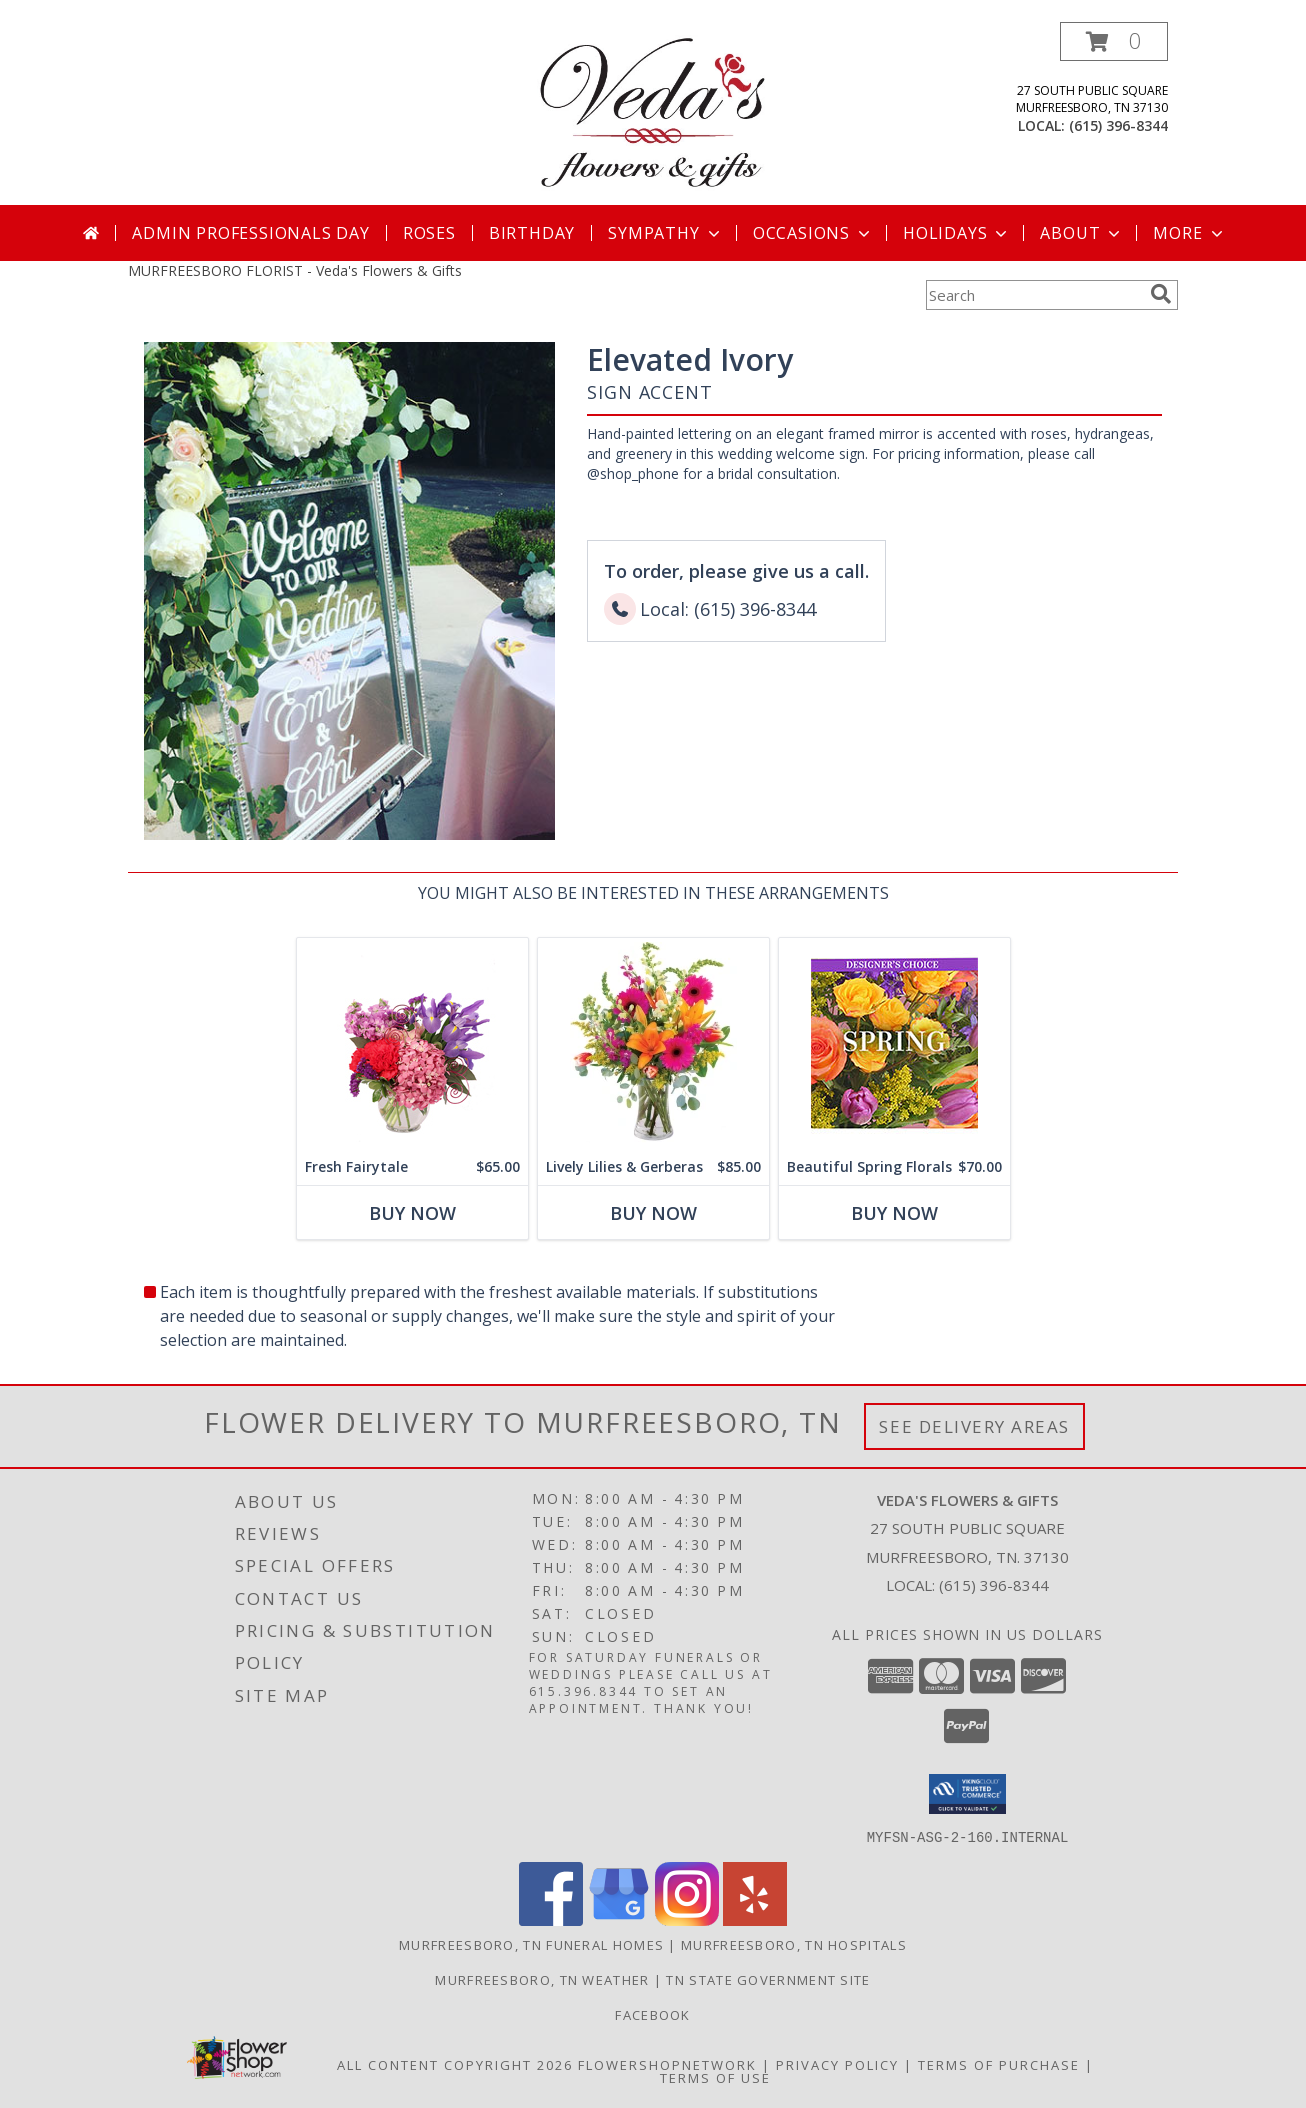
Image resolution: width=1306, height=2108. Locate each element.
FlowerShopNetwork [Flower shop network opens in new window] (667, 2064)
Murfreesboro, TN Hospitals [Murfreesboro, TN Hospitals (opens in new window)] (794, 1944)
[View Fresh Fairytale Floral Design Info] (412, 1043)
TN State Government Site (768, 1979)
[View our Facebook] (551, 1919)
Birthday (532, 233)
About (1082, 233)
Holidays (957, 233)
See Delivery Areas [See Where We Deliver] (974, 1426)
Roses (429, 233)
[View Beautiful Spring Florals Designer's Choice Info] (894, 1043)
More (1189, 233)
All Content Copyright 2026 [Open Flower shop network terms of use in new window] (455, 2064)
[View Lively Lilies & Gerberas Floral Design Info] (653, 1043)
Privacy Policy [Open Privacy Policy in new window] (837, 2064)
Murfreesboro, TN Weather (542, 1979)
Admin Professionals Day (250, 233)
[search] (1161, 294)
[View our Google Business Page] (619, 1919)
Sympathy (665, 233)
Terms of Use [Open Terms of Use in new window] (715, 2077)
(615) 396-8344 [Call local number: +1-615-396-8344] (1118, 125)
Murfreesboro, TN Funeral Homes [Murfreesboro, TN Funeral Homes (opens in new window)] (531, 1944)
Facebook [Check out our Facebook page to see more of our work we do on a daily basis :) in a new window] (653, 2014)
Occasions (813, 233)
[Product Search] (1034, 295)
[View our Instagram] (687, 1919)
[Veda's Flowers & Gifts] (652, 113)
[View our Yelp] (755, 1919)
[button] (1114, 41)
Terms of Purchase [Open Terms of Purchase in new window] (999, 2064)
